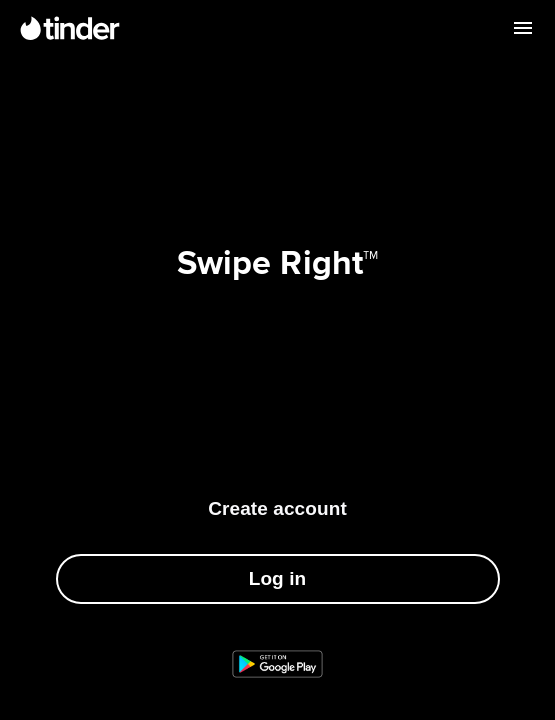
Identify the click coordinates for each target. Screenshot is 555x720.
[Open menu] (523, 28)
